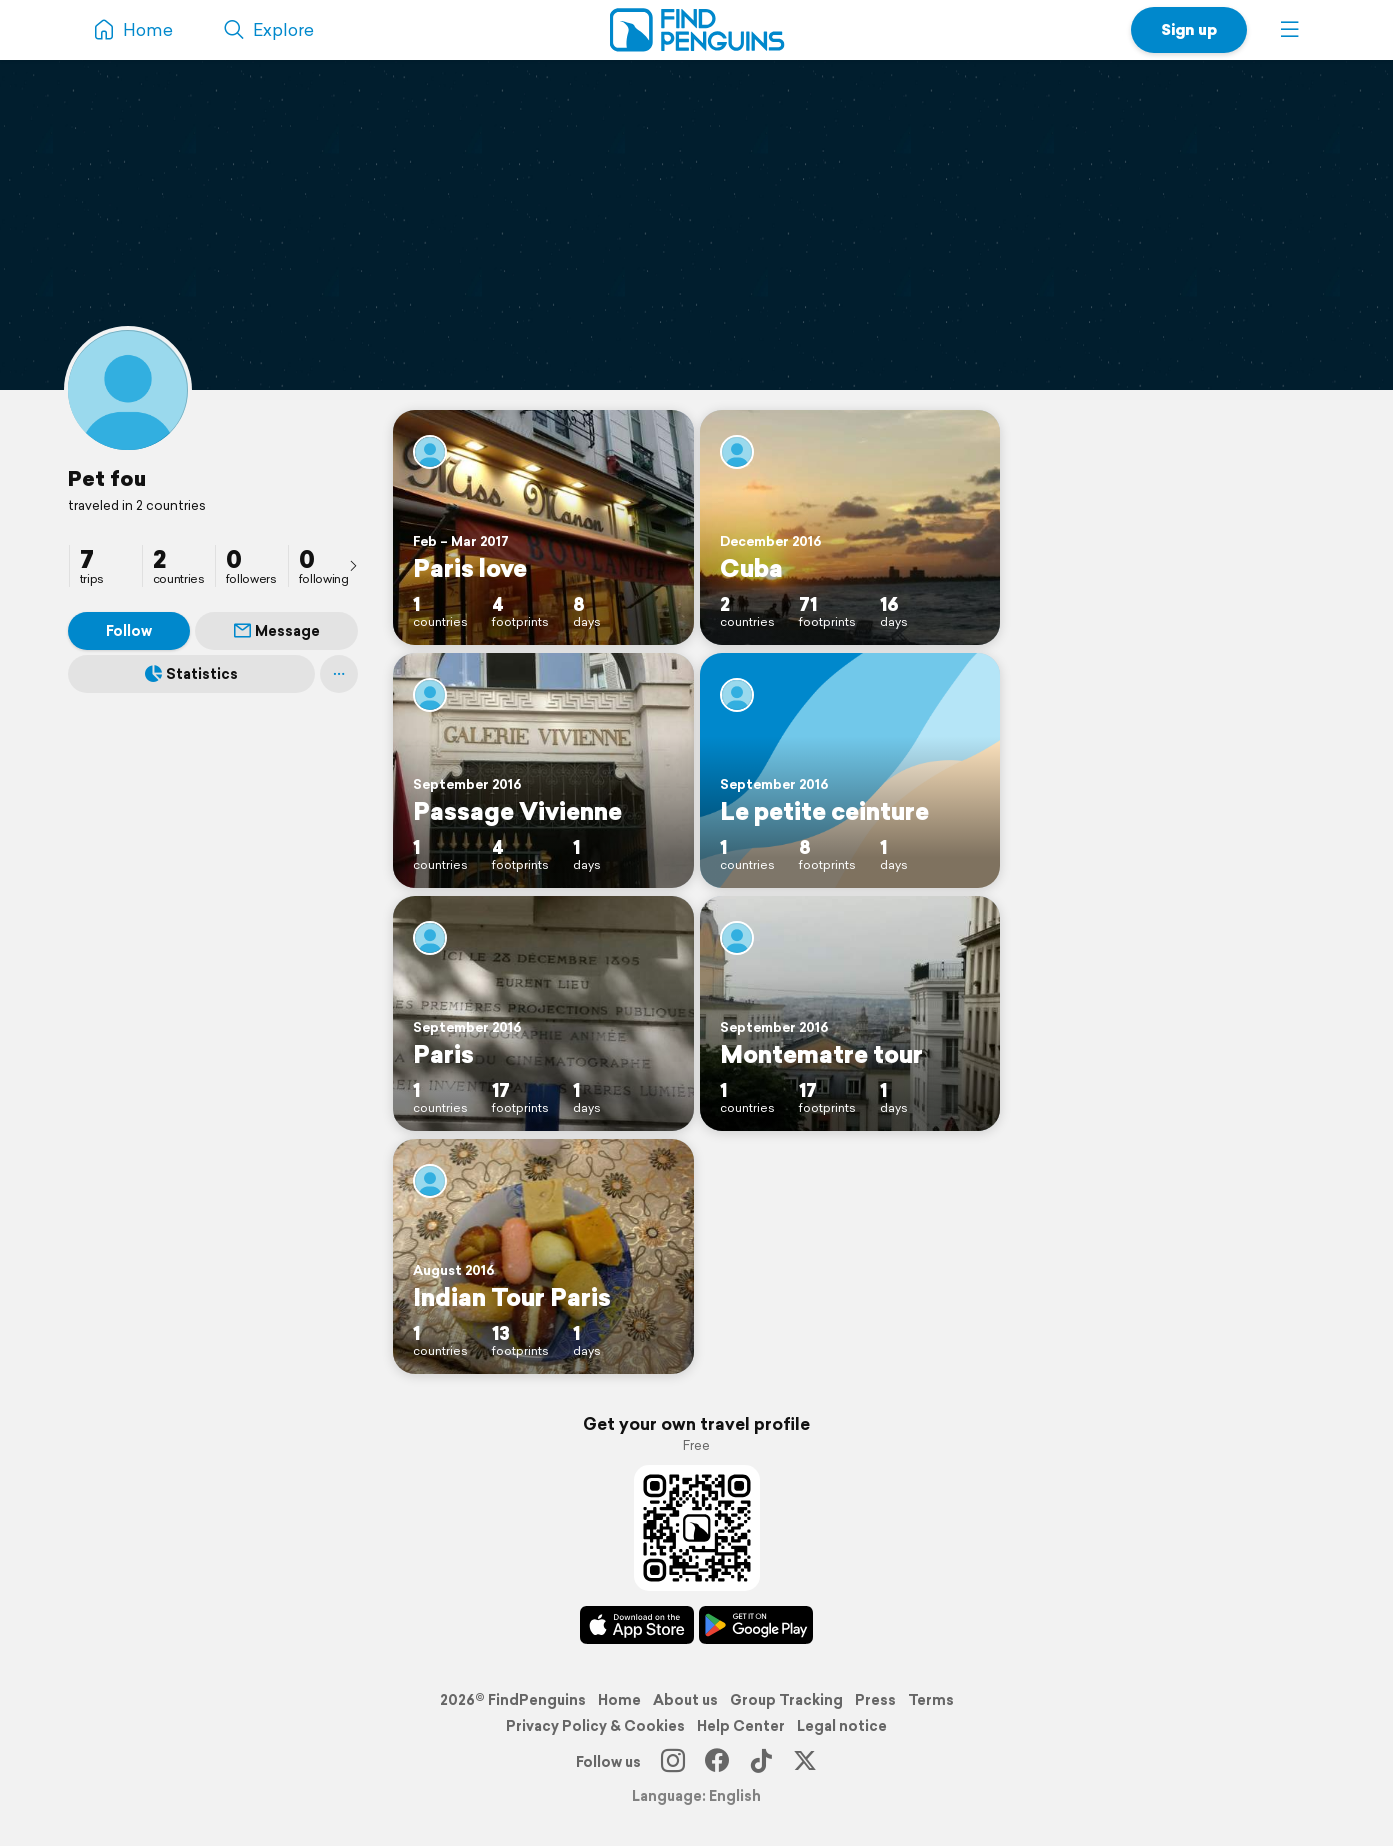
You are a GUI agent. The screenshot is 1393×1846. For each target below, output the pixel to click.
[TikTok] (761, 1762)
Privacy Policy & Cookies (595, 1726)
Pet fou (107, 478)
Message (277, 631)
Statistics (191, 674)
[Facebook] (717, 1762)
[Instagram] (673, 1762)
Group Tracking (786, 1700)
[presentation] (353, 565)
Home (619, 1700)
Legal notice (842, 1726)
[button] (1290, 30)
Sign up (1189, 29)
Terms (931, 1700)
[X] (805, 1762)
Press (875, 1700)
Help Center (741, 1726)
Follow (129, 631)
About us (685, 1700)
